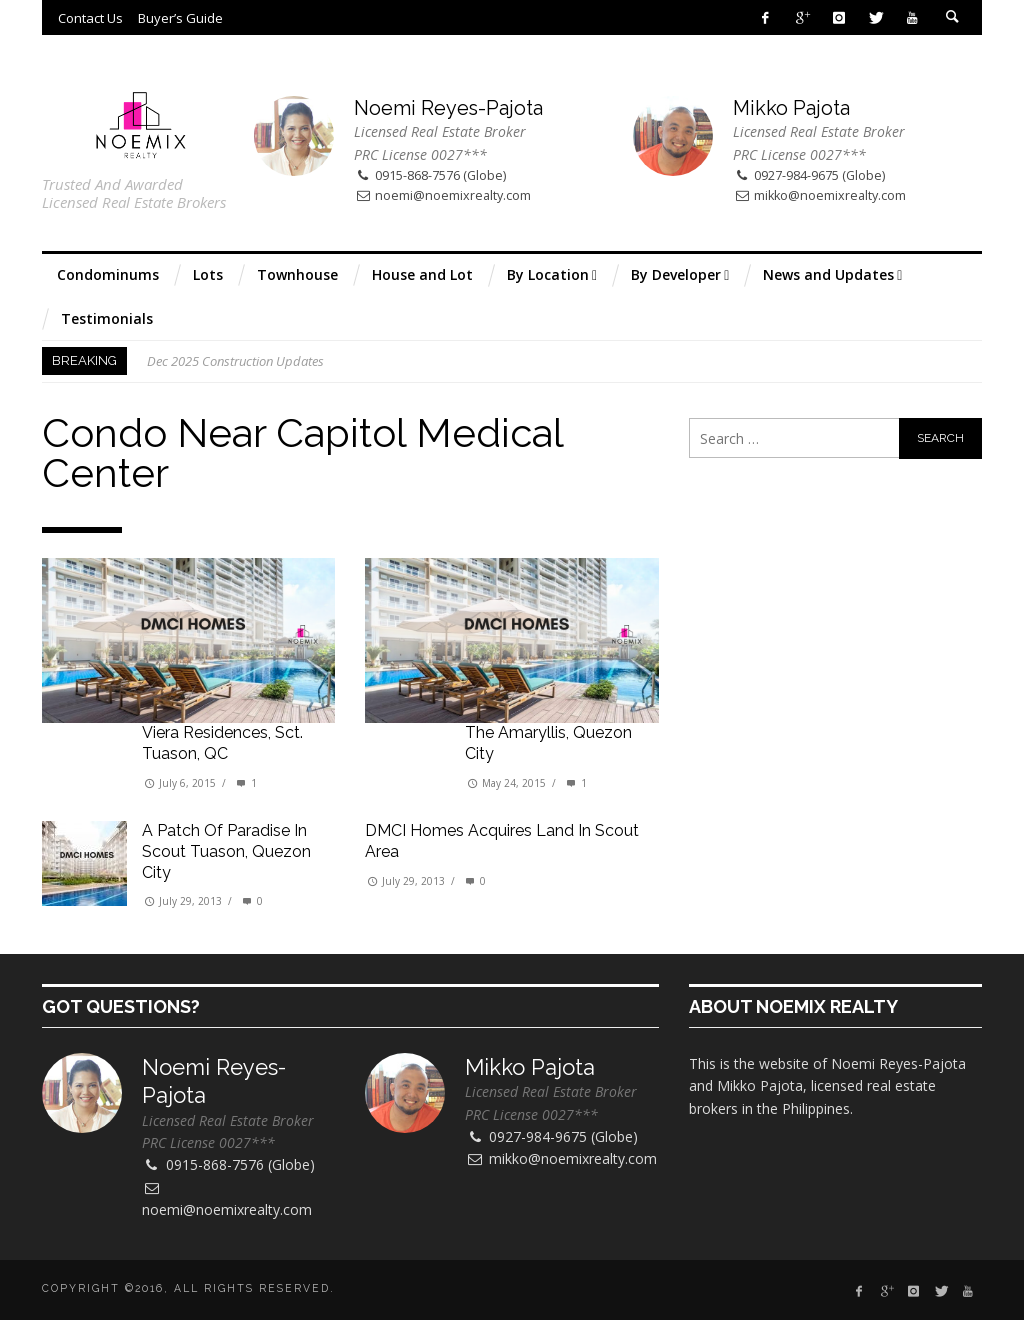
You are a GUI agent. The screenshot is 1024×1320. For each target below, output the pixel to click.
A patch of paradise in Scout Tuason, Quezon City (226, 851)
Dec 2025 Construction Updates (235, 361)
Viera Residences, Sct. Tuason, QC (222, 743)
